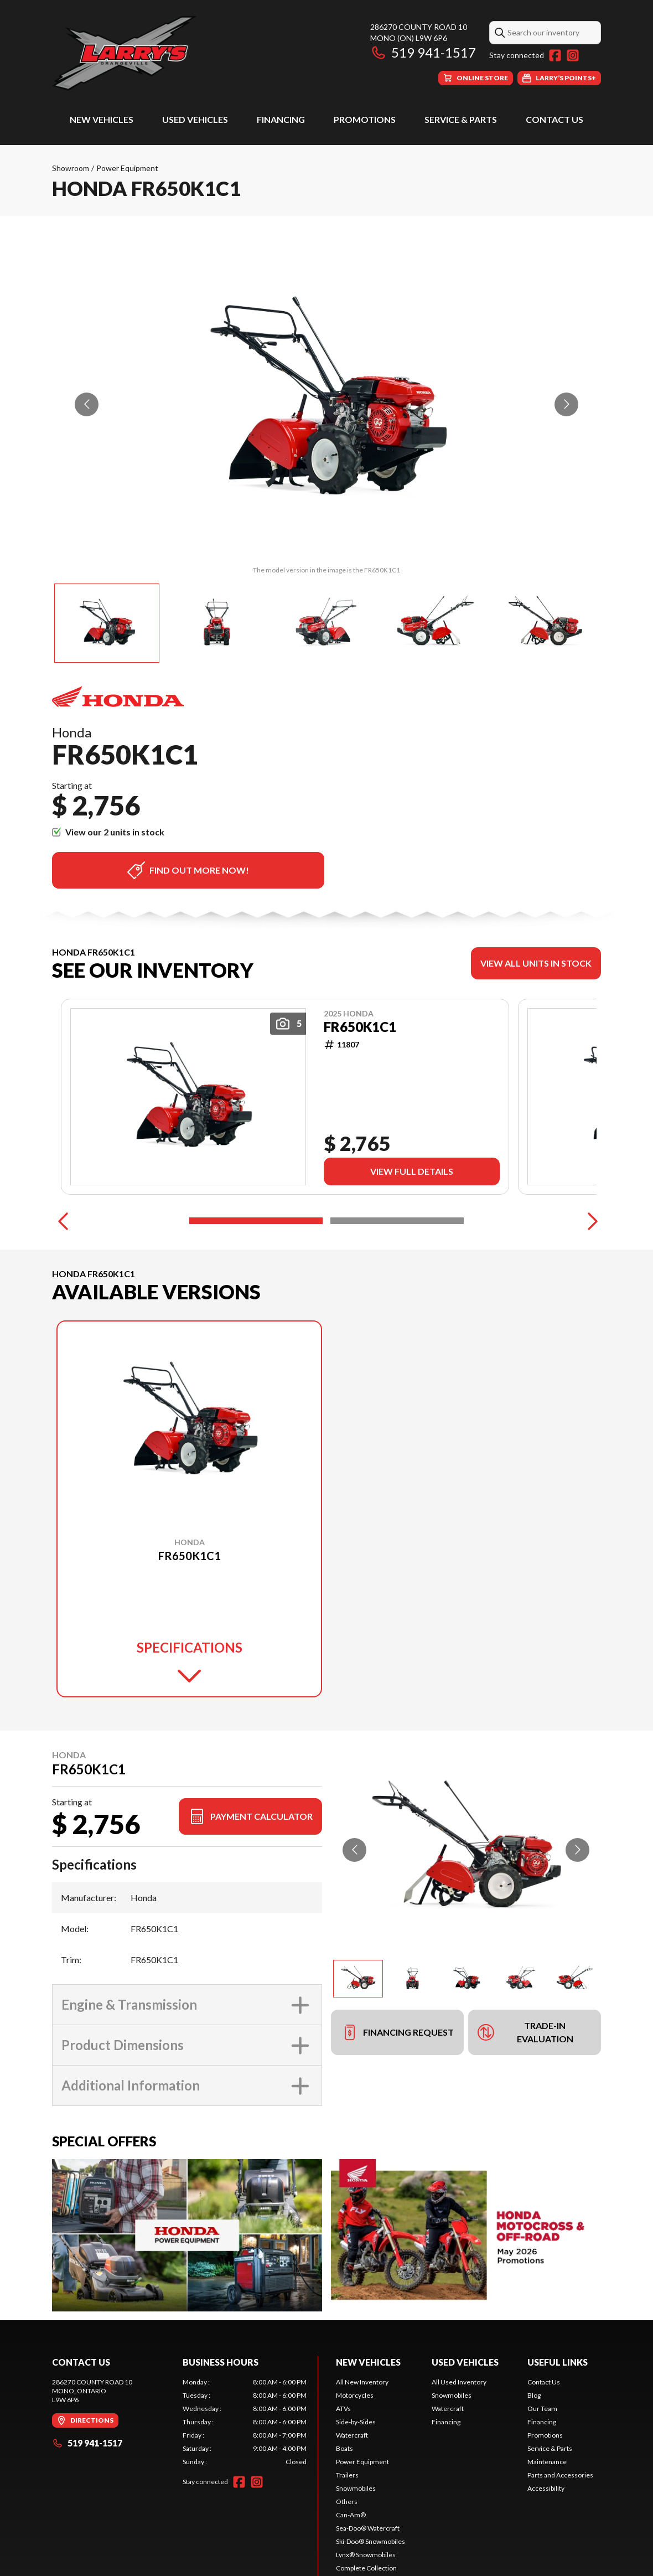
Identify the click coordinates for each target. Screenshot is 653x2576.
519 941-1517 (423, 52)
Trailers (347, 2475)
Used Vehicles (195, 119)
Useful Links (557, 2362)
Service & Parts (460, 119)
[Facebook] (555, 55)
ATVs (343, 2408)
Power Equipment (127, 168)
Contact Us (554, 119)
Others (346, 2501)
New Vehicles (101, 119)
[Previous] (63, 1221)
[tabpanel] (245, 2422)
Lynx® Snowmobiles (366, 2555)
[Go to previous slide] (87, 404)
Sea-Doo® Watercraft (368, 2528)
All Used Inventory (459, 2382)
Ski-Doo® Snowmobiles (370, 2541)
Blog (534, 2395)
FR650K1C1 (360, 1027)
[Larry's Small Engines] (190, 53)
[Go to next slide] (566, 404)
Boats (344, 2448)
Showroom (70, 168)
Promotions (365, 119)
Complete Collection (366, 2568)
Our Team (542, 2408)
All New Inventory (362, 2382)
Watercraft (352, 2435)
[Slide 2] (397, 1220)
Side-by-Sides (356, 2422)
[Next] (590, 1221)
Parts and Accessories (560, 2475)
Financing (281, 119)
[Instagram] (572, 55)
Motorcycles (355, 2395)
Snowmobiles (356, 2488)
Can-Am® (351, 2515)
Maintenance (547, 2462)
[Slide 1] (256, 1220)
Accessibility (545, 2488)
